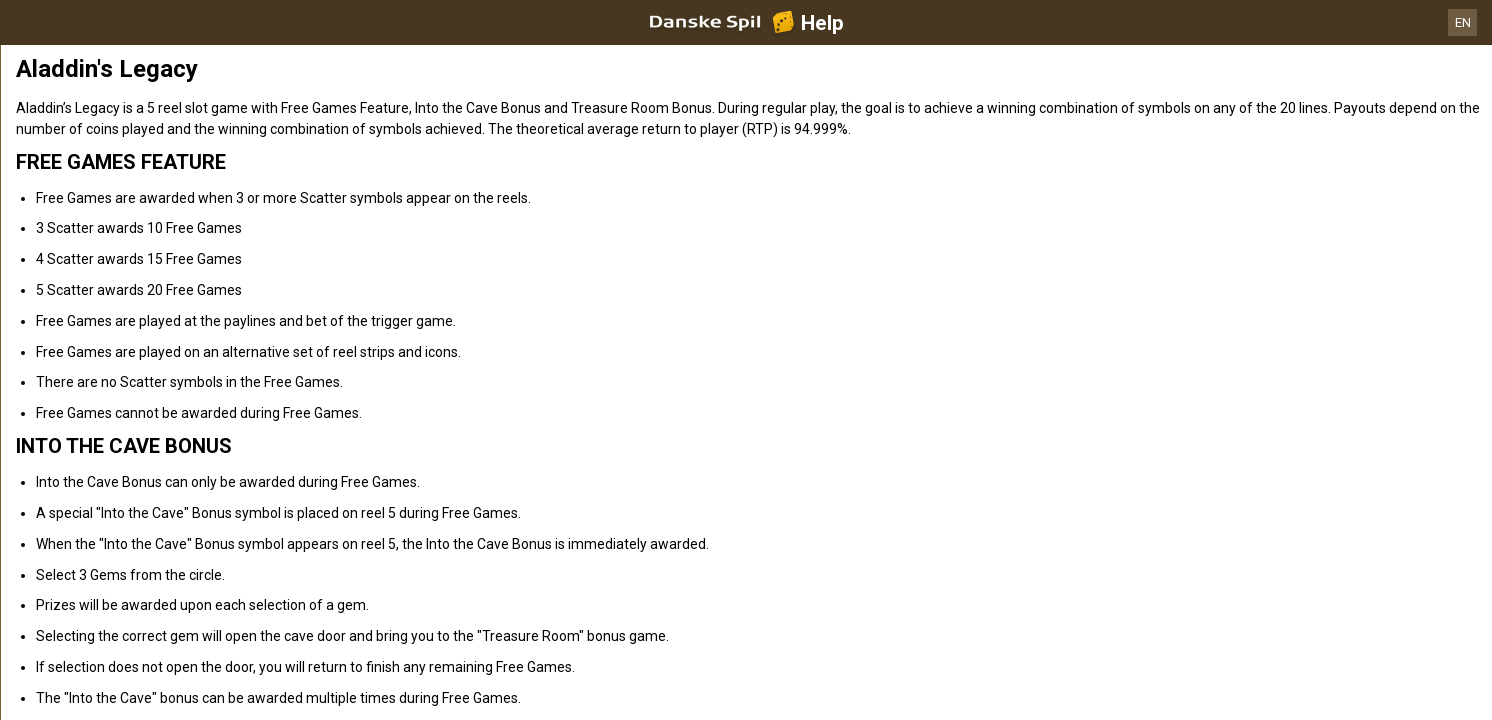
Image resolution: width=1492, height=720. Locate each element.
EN (1463, 22)
